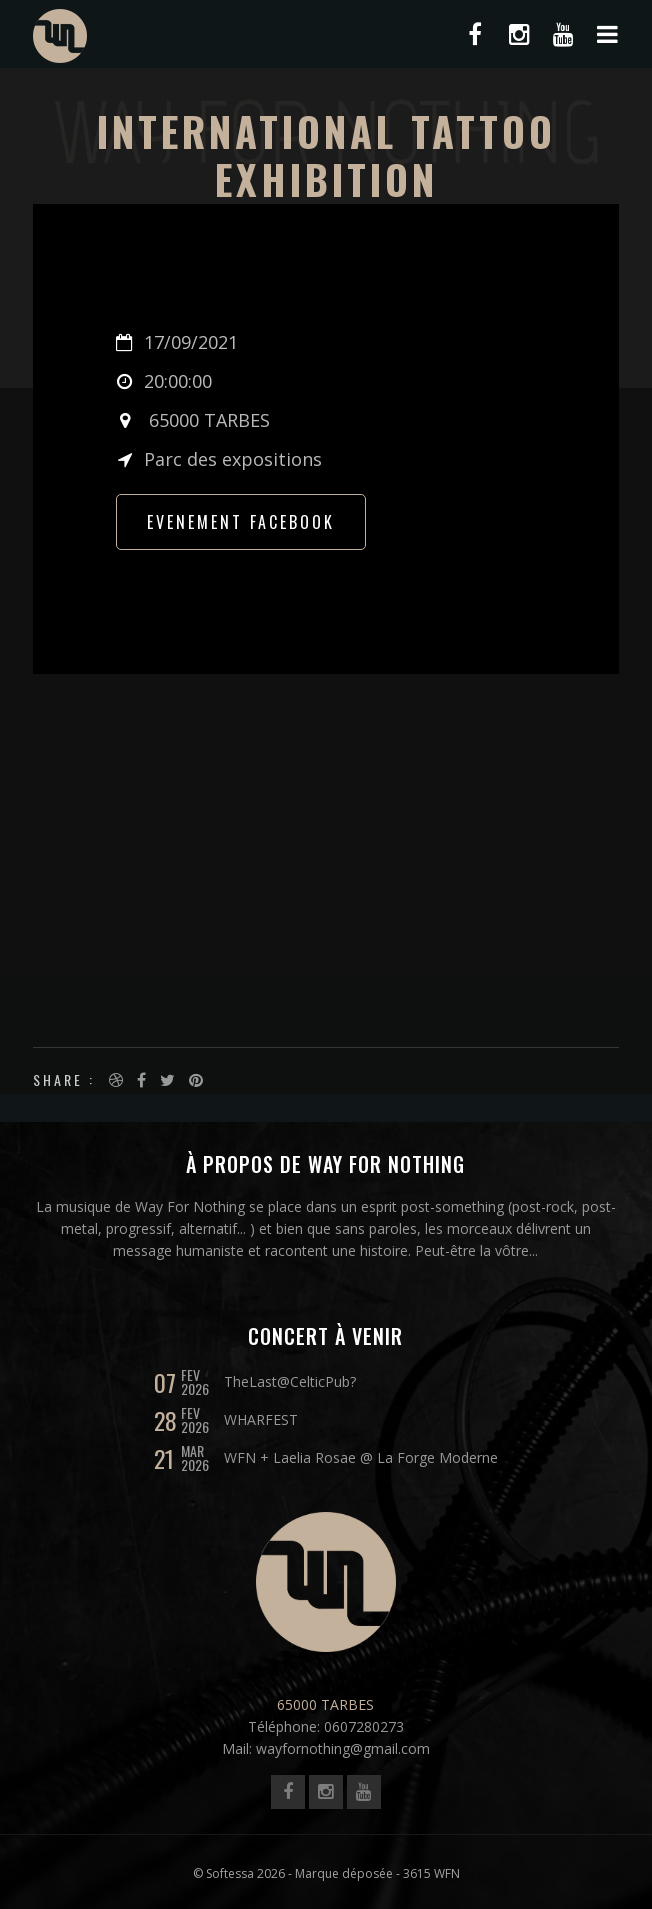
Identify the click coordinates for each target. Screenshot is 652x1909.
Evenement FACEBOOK (241, 522)
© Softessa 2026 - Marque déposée (293, 1873)
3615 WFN (431, 1873)
